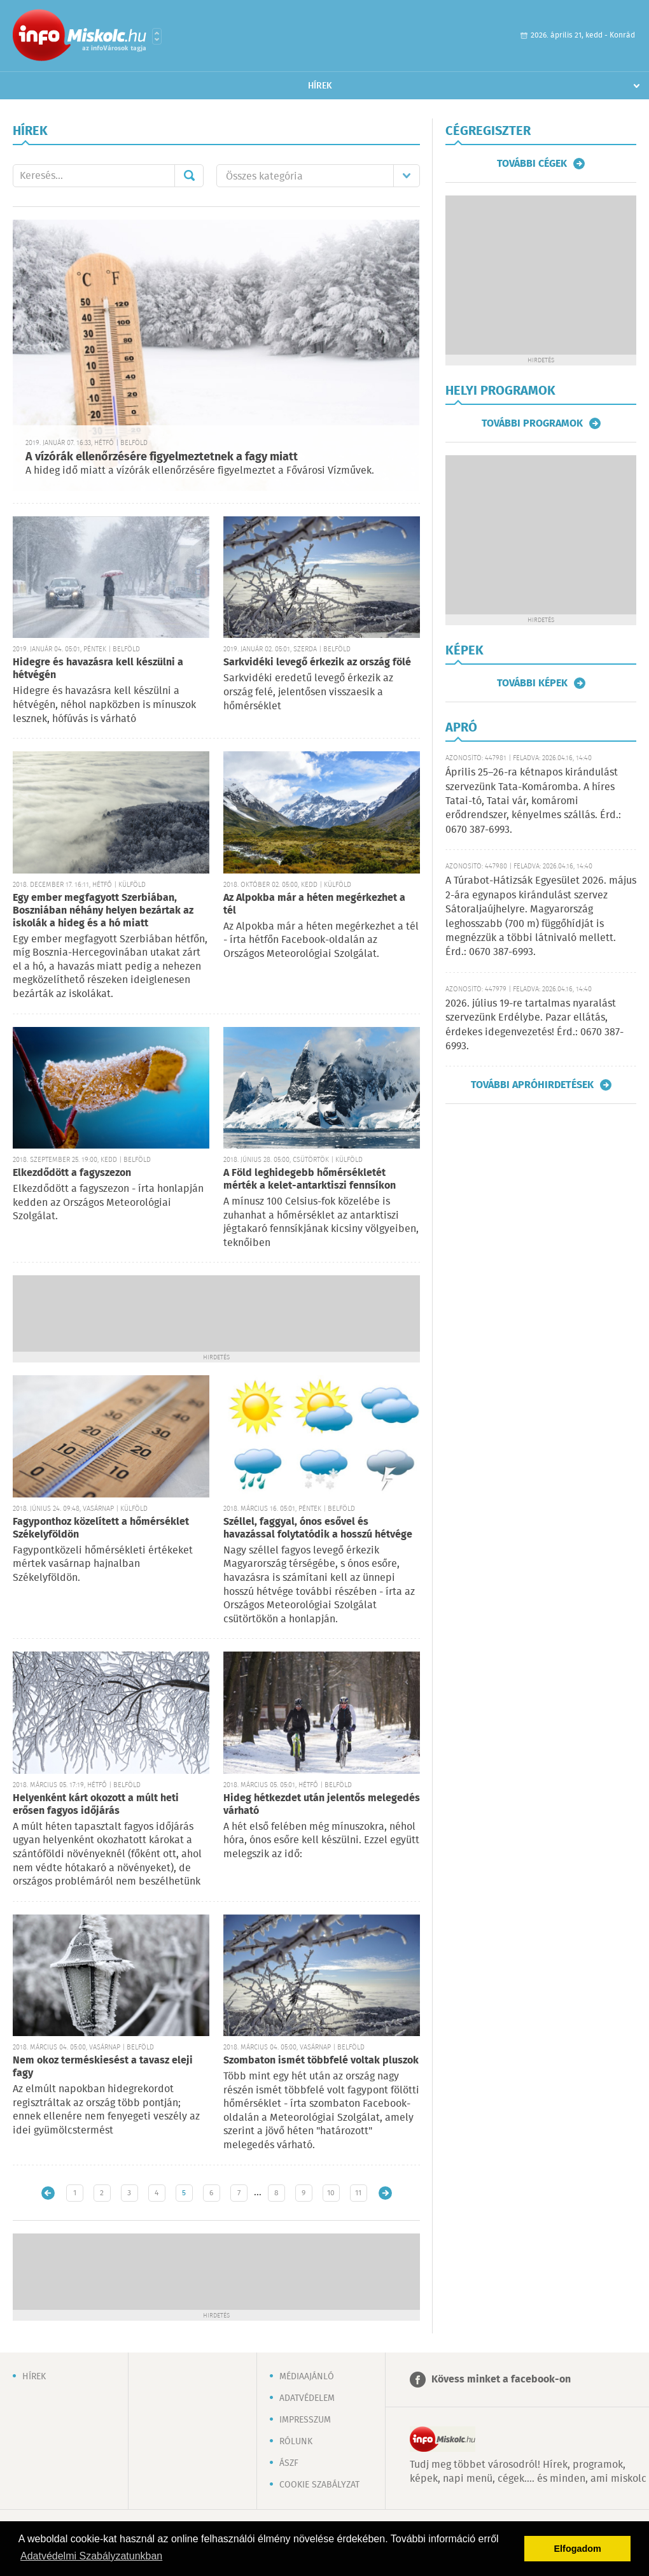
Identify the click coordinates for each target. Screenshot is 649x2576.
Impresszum (305, 2420)
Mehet (189, 175)
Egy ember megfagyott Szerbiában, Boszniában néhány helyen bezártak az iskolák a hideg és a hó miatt (103, 910)
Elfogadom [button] (577, 2549)
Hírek (320, 86)
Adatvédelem (307, 2398)
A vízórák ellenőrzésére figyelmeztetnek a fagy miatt (161, 457)
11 (358, 2193)
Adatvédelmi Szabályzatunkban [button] (91, 2556)
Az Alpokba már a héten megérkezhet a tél (314, 904)
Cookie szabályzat (319, 2485)
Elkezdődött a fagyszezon (72, 1173)
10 (331, 2193)
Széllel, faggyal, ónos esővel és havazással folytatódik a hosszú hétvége (317, 1528)
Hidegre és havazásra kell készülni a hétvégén (98, 669)
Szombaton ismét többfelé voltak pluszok (321, 2061)
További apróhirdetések (532, 1085)
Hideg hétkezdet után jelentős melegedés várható (321, 1804)
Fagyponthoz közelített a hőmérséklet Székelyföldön (101, 1528)
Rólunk (295, 2442)
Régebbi (385, 2193)
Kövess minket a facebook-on (501, 2380)
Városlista (157, 36)
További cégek (532, 163)
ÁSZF (288, 2463)
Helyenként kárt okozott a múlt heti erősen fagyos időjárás (96, 1804)
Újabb (48, 2193)
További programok (532, 423)
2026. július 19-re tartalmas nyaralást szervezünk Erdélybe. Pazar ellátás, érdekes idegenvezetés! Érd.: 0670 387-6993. (534, 1025)
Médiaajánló (306, 2377)
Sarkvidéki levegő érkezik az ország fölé (317, 662)
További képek (532, 683)
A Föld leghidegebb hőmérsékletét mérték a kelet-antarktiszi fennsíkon (309, 1179)
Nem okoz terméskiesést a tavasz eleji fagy (103, 2067)
